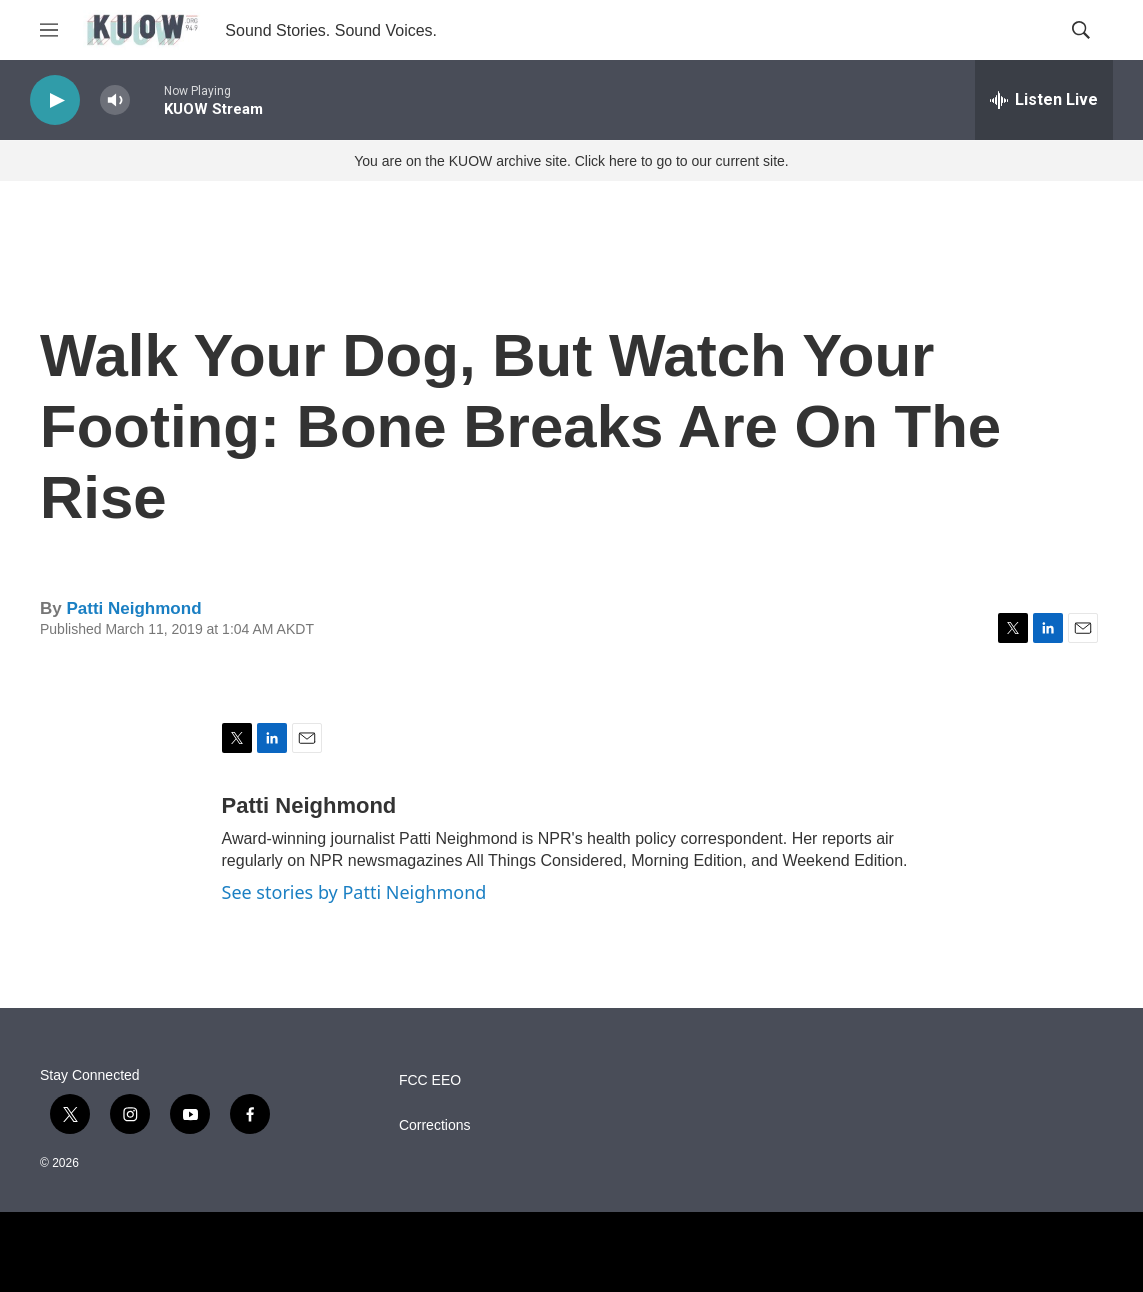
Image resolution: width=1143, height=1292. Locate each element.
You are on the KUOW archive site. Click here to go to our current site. (571, 161)
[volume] (115, 100)
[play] (55, 100)
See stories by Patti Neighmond (354, 892)
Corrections (435, 1125)
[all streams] (1044, 100)
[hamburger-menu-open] (49, 30)
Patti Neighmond (133, 608)
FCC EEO (430, 1080)
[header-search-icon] (1081, 30)
